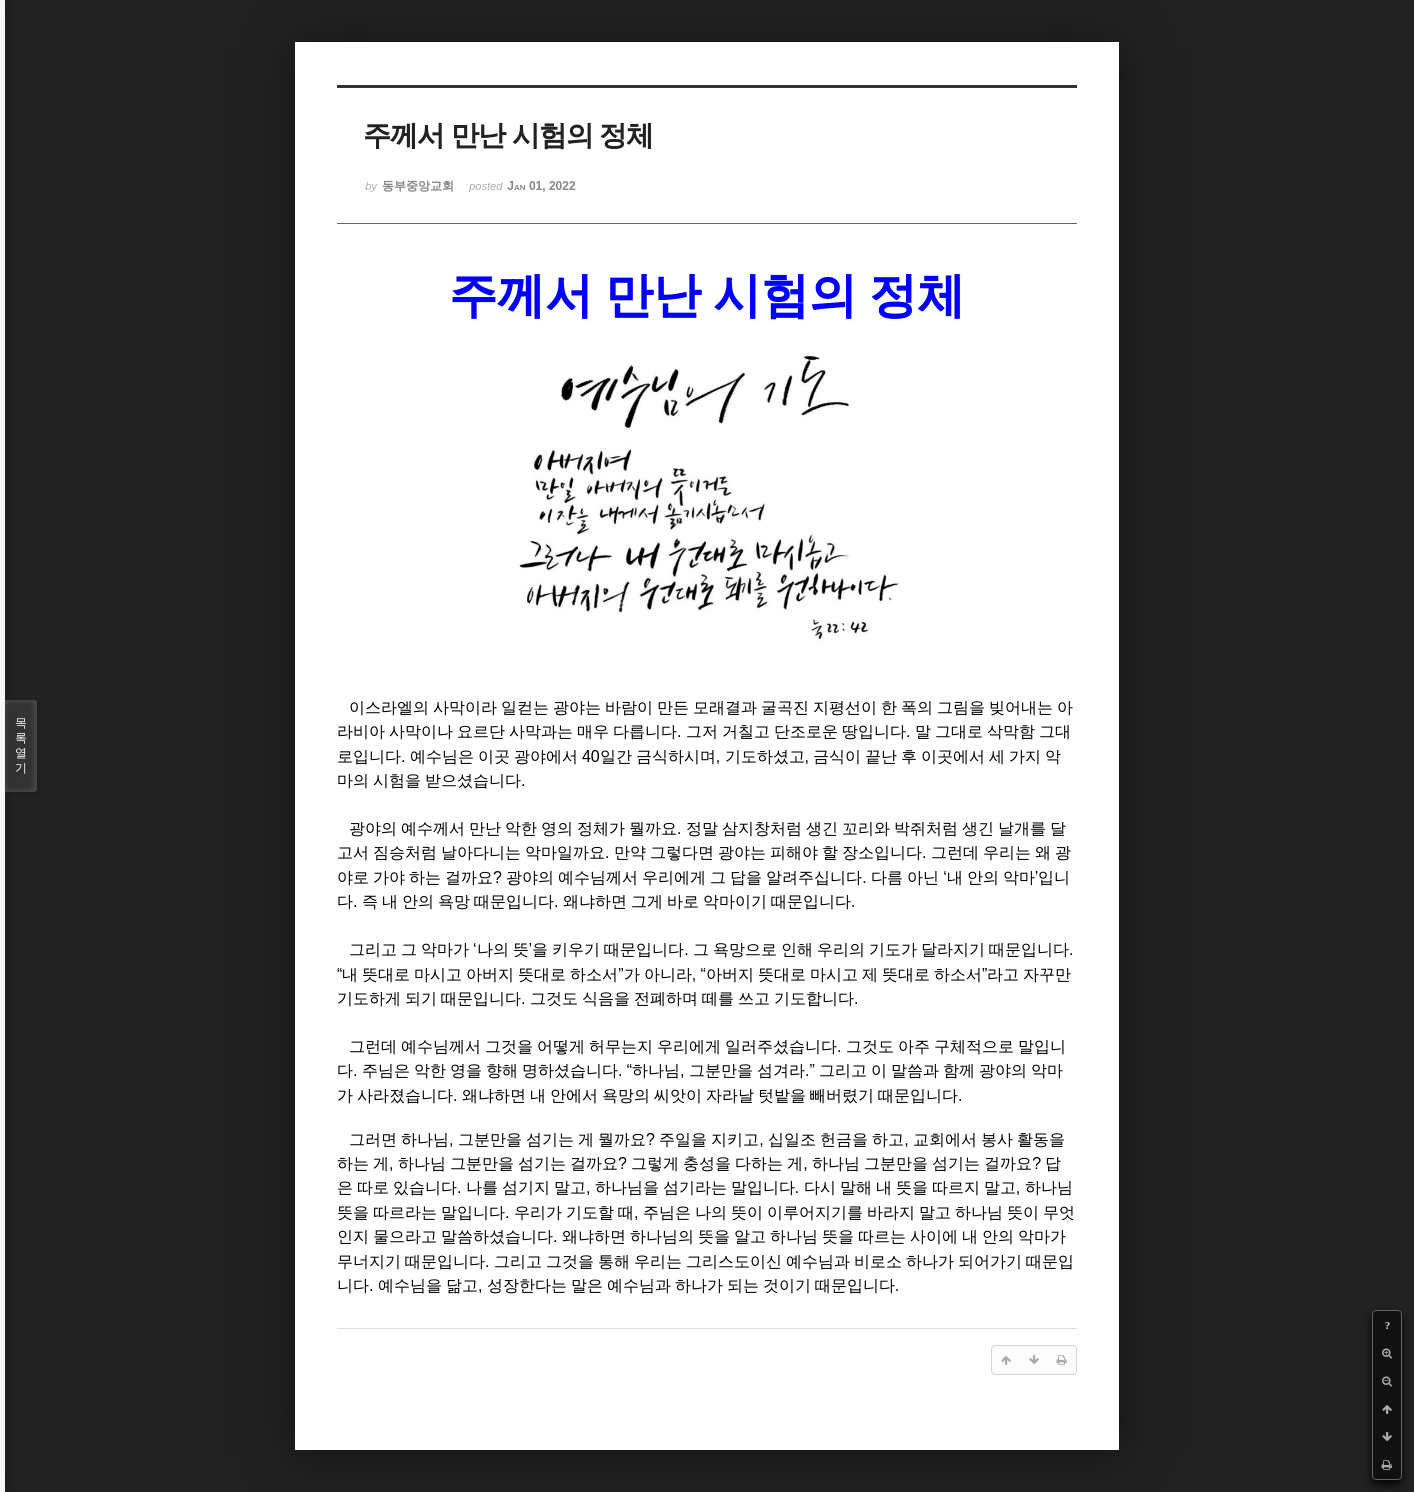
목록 (21, 746)
